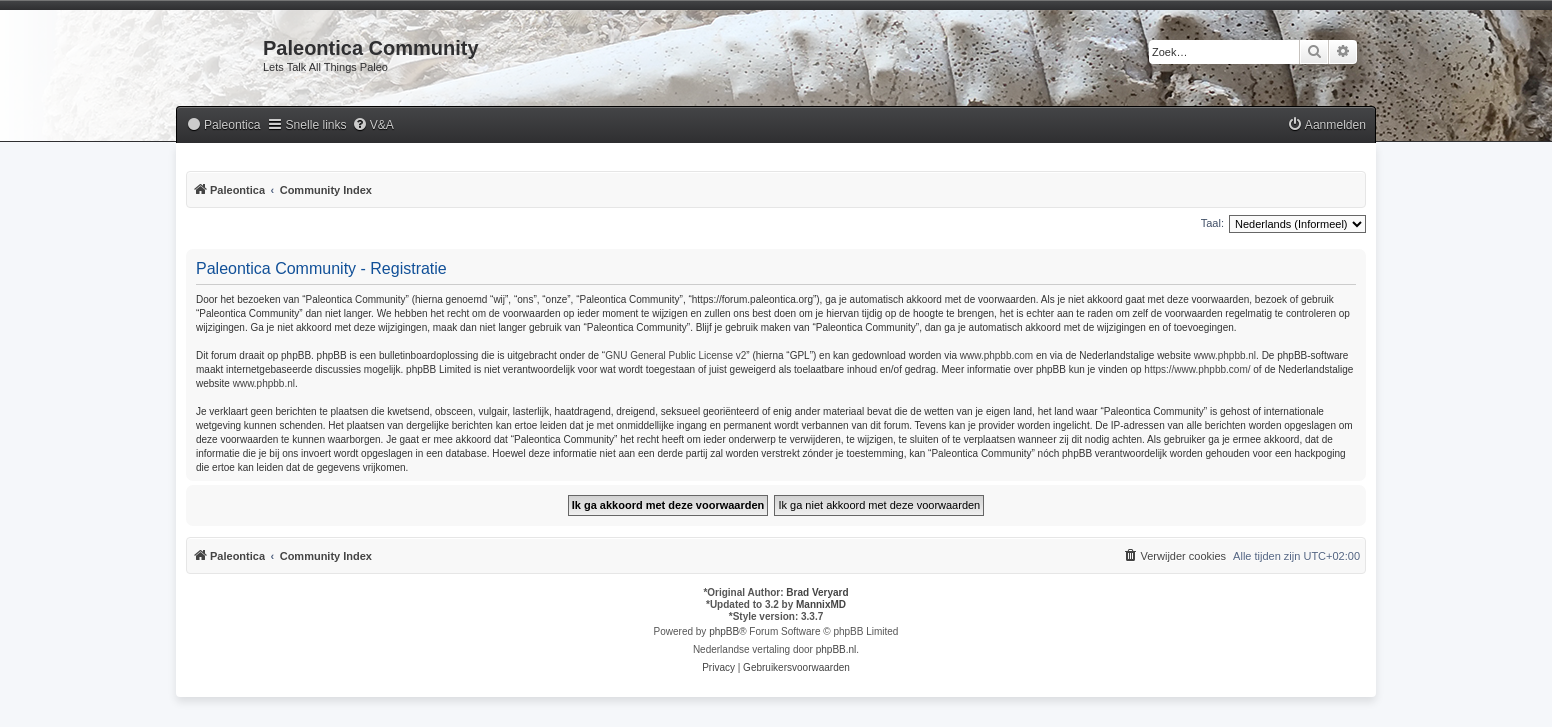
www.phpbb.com (996, 355)
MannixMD (821, 604)
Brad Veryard (817, 592)
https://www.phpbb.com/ (1197, 369)
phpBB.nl (836, 649)
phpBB (724, 631)
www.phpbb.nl (1225, 355)
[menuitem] (223, 125)
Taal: (1212, 223)
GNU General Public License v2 (675, 355)
